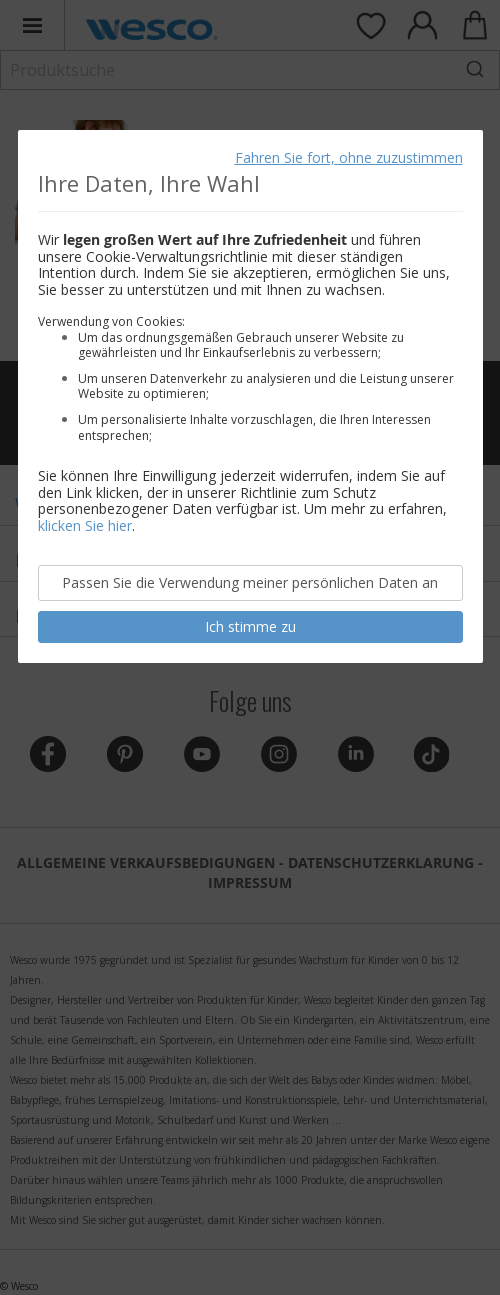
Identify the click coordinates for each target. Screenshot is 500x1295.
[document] (250, 396)
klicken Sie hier (85, 525)
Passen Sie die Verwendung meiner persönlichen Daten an (250, 582)
